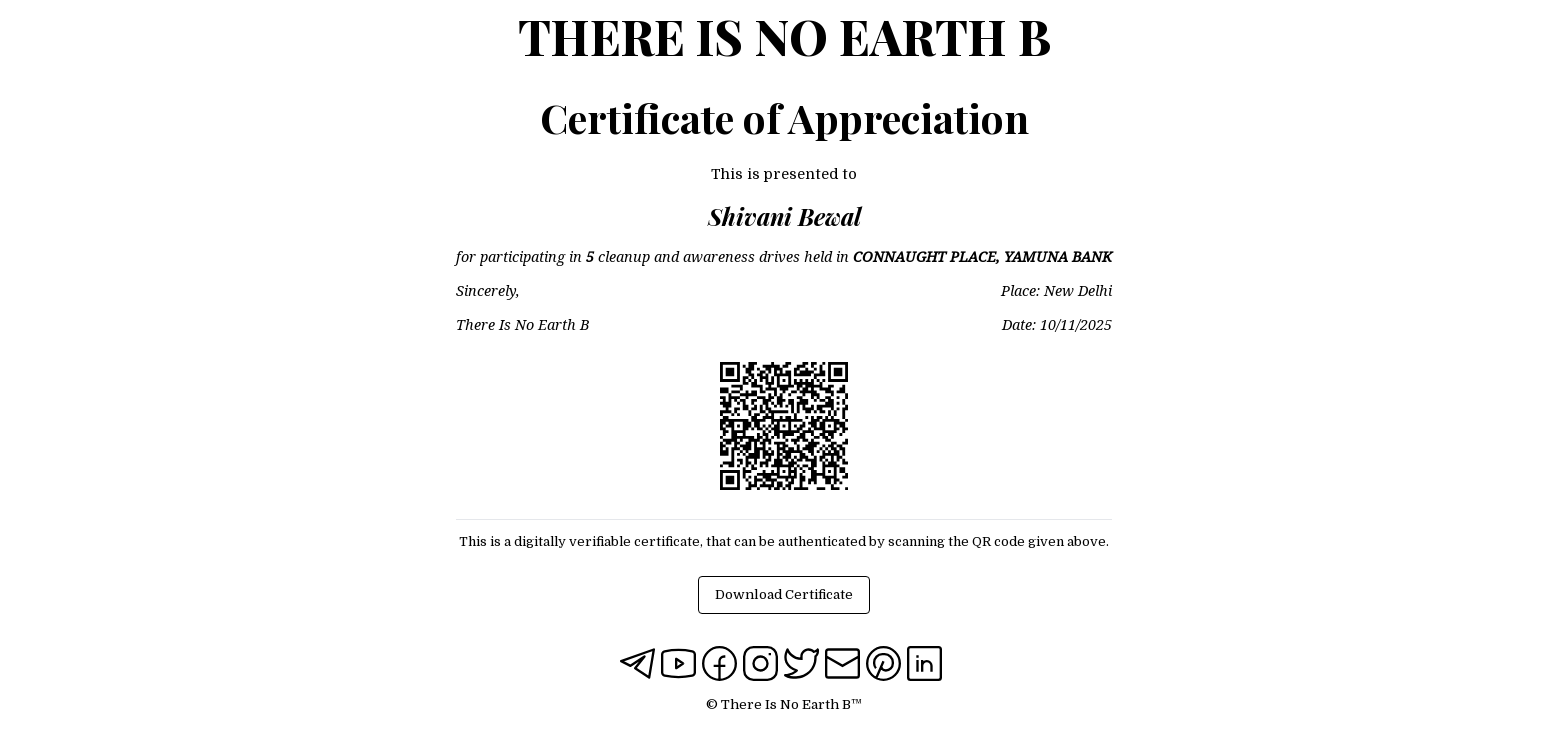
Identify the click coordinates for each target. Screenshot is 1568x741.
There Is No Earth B (784, 36)
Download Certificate (784, 594)
